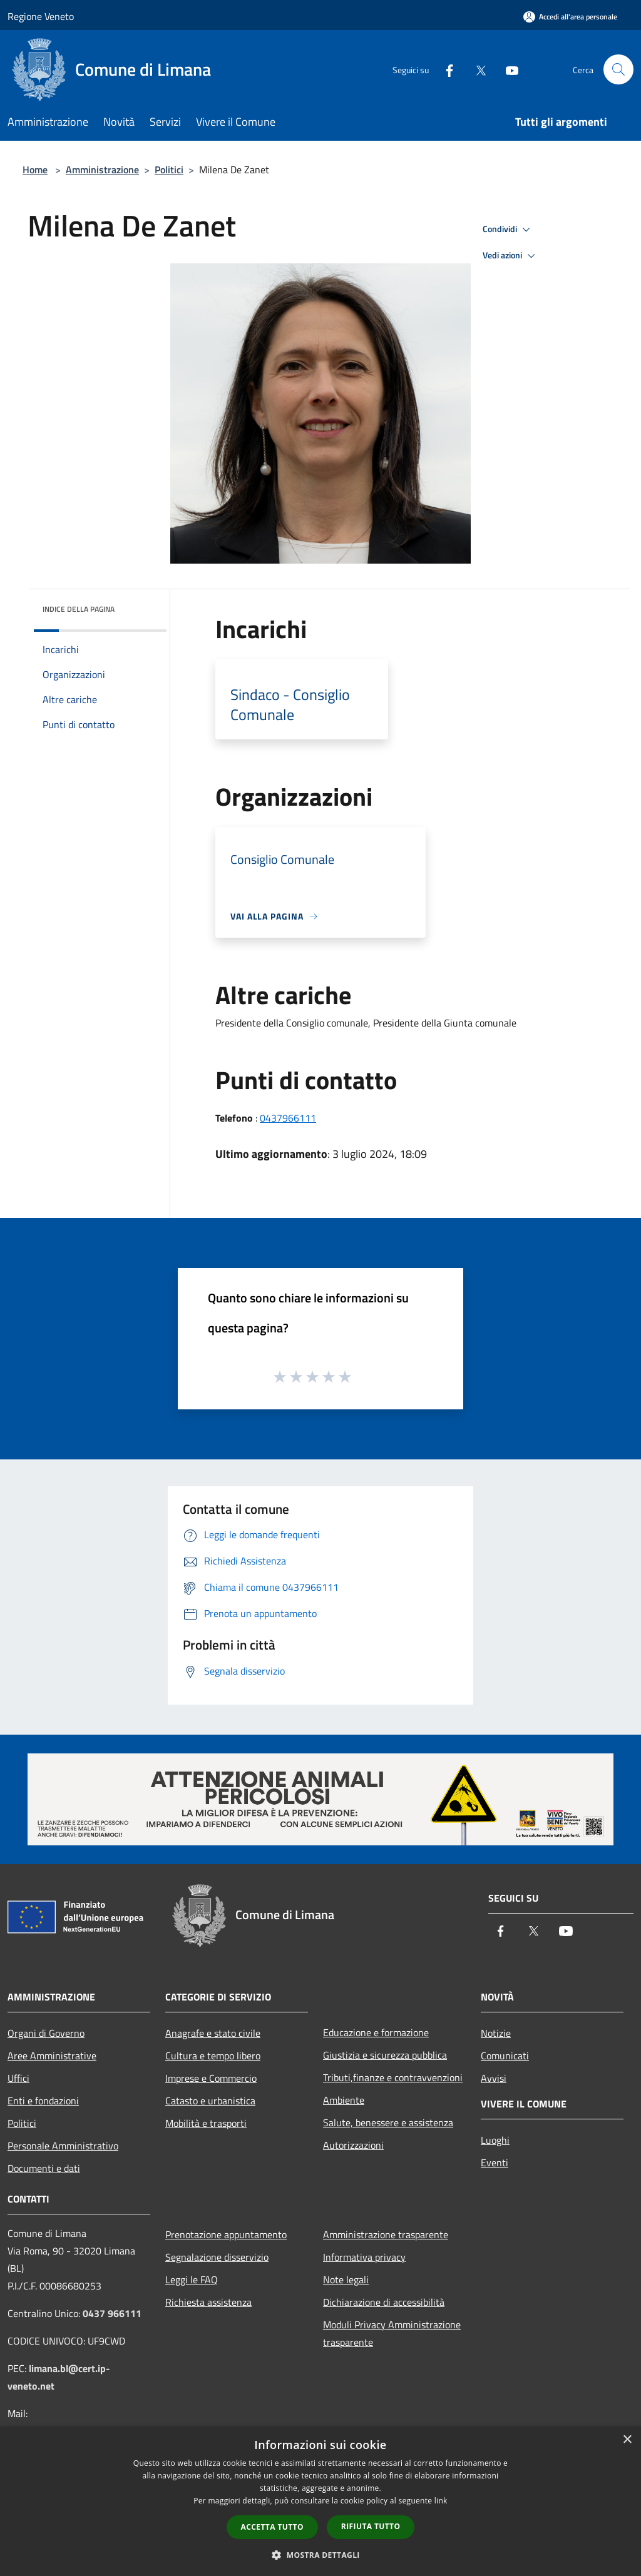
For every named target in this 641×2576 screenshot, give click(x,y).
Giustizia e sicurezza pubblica (385, 2054)
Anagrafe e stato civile (212, 2033)
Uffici (18, 2078)
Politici (169, 169)
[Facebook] (444, 69)
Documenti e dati (44, 2168)
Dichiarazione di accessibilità (383, 2302)
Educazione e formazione (376, 2032)
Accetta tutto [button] (272, 2527)
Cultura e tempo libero (212, 2055)
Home (35, 169)
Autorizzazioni (353, 2145)
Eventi (494, 2162)
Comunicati (505, 2055)
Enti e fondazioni (43, 2100)
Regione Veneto (41, 16)
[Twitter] (475, 69)
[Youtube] (507, 69)
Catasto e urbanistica (210, 2100)
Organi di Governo (46, 2033)
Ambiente (343, 2099)
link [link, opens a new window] (441, 2500)
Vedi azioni (511, 255)
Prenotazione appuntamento (226, 2234)
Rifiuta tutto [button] (371, 2526)
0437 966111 (112, 2313)
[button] (320, 2554)
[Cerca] (618, 69)
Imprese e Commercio (211, 2078)
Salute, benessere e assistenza (388, 2122)
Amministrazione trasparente (385, 2234)
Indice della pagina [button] (79, 609)
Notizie (496, 2033)
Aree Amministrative (52, 2055)
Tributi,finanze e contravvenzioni (393, 2077)
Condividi (508, 229)
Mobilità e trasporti (206, 2123)
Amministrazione (102, 169)
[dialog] (320, 2501)
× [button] (627, 2440)
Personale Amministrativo (63, 2145)
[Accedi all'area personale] (570, 16)
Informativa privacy (364, 2256)
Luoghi (495, 2140)
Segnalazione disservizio (217, 2256)
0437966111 (288, 1117)
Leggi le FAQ (191, 2279)
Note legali (346, 2279)
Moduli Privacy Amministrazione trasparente (392, 2333)
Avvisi (493, 2078)
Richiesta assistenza (208, 2302)
